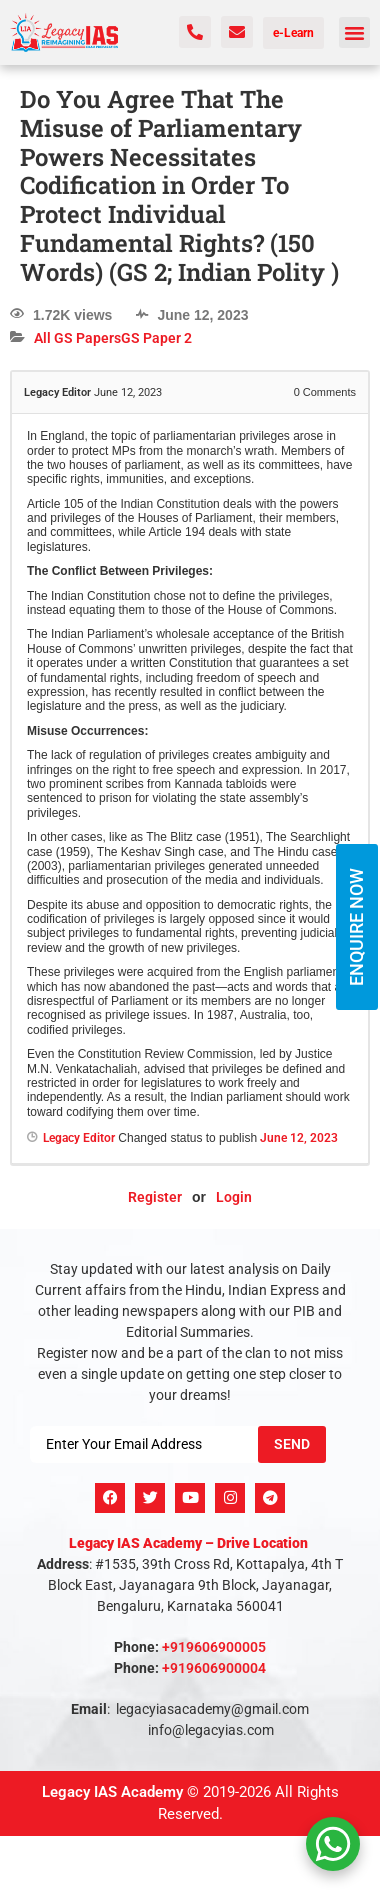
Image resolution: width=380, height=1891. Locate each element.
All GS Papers (77, 338)
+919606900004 (214, 1668)
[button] (355, 33)
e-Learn (293, 33)
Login (234, 1197)
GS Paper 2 (156, 338)
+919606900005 (214, 1647)
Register (155, 1197)
